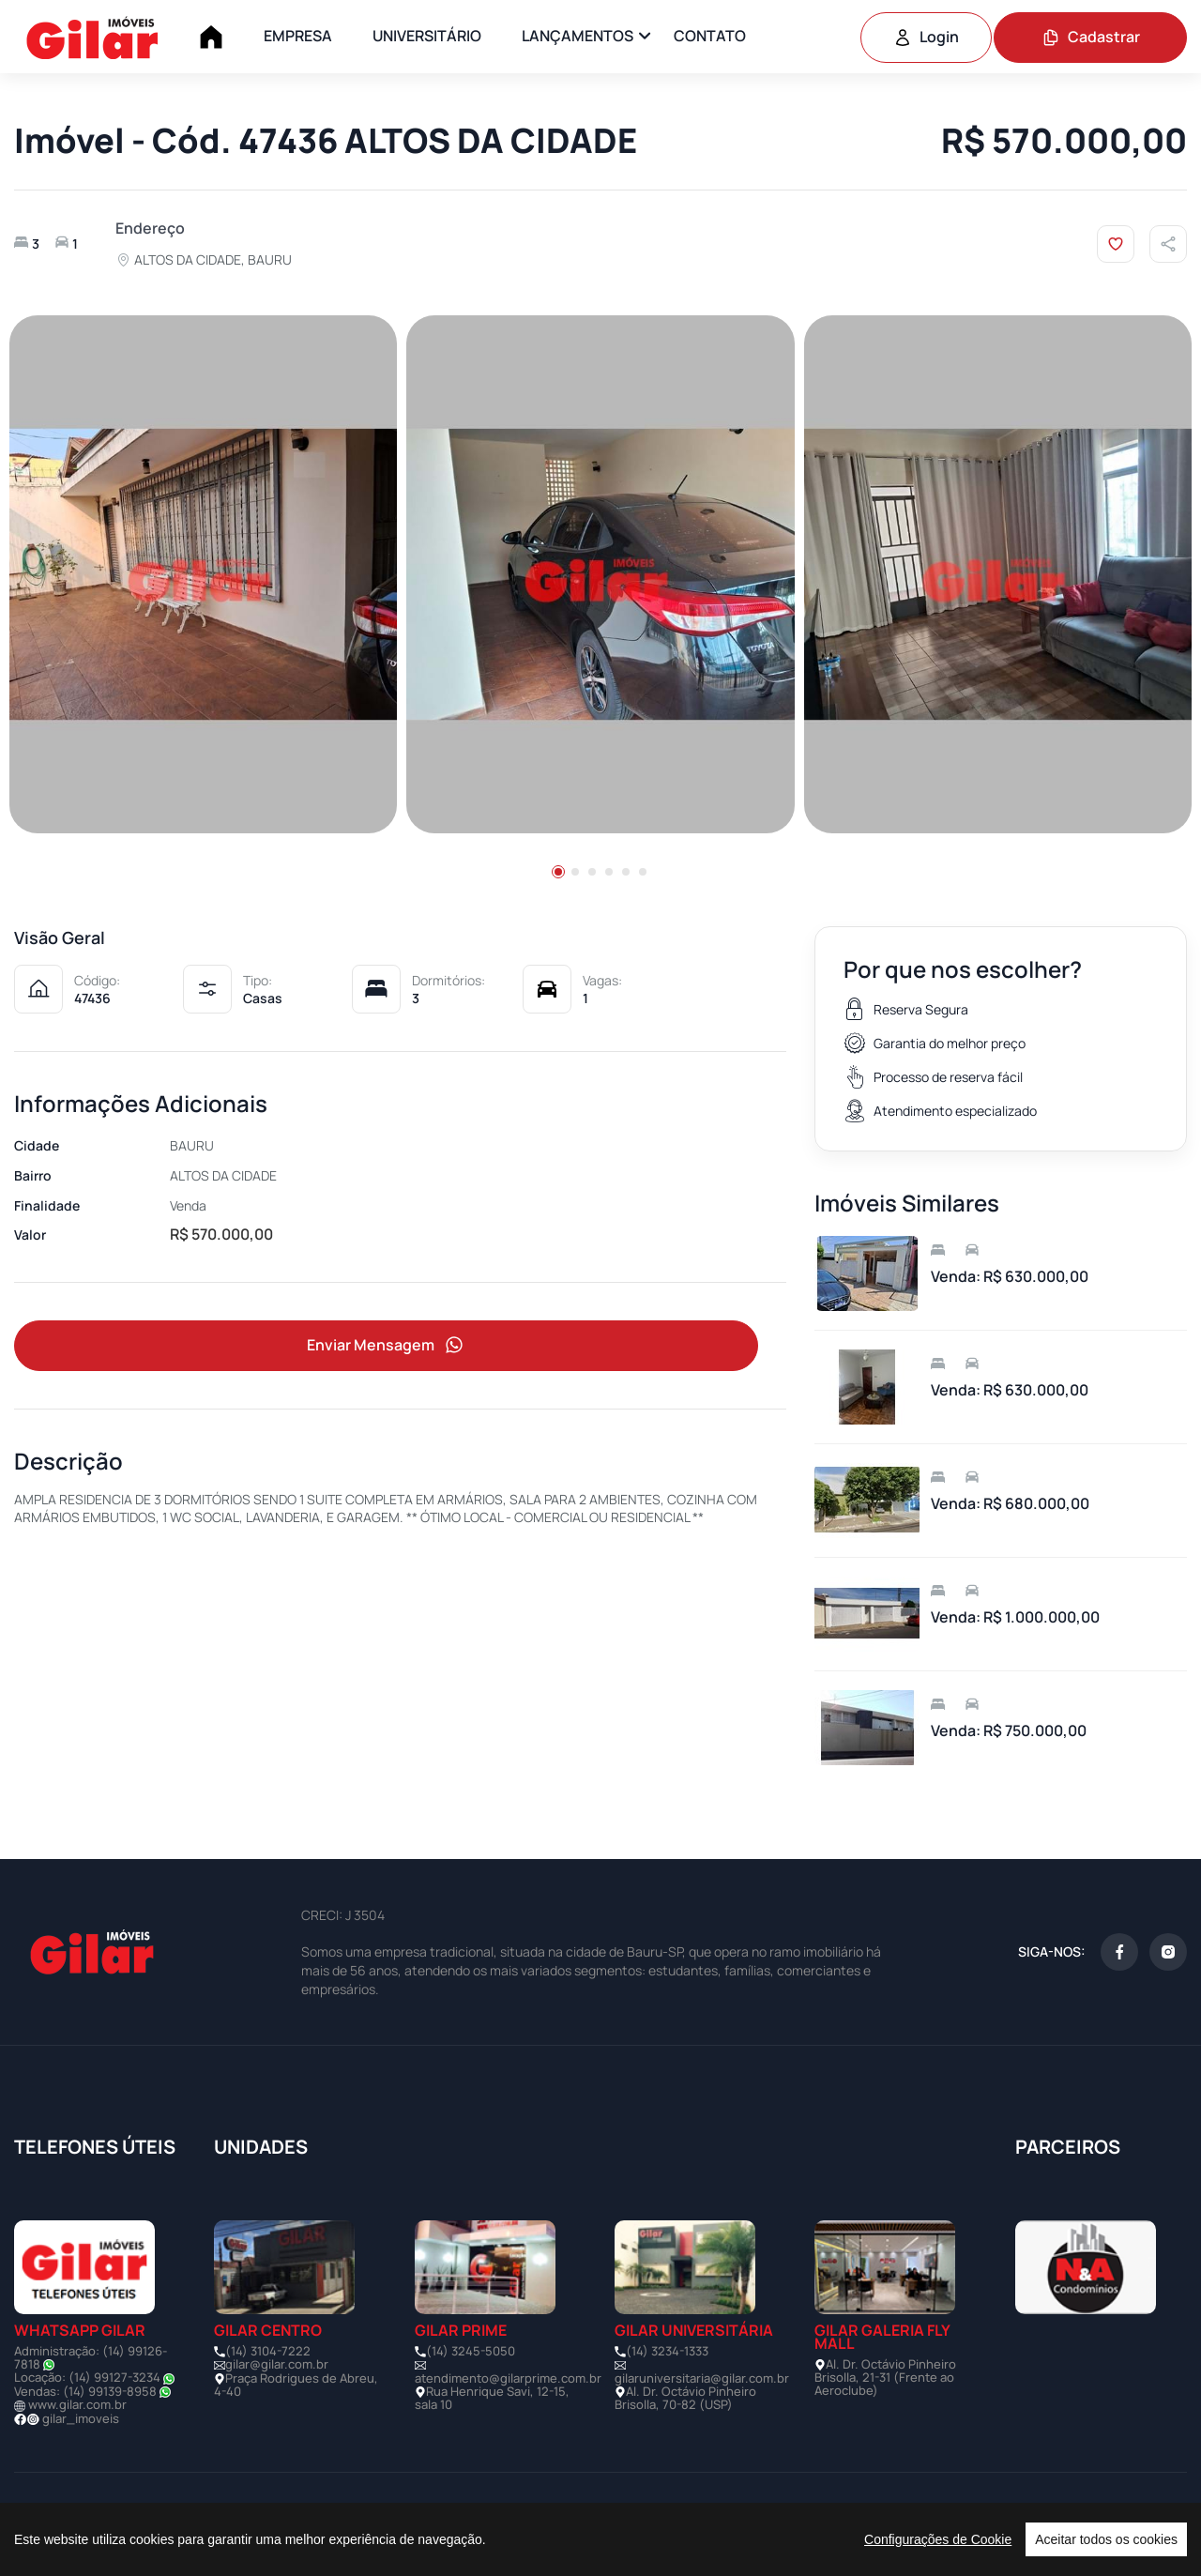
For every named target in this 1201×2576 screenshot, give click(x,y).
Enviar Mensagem (386, 1345)
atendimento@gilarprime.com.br (508, 2378)
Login (926, 36)
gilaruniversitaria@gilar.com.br (702, 2378)
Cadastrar (1090, 36)
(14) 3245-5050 (470, 2350)
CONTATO (710, 35)
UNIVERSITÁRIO (426, 35)
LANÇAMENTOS (577, 35)
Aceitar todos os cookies (1106, 2539)
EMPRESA (298, 35)
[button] (558, 872)
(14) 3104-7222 (268, 2350)
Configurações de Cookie (937, 2539)
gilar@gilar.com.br (276, 2363)
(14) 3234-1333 (667, 2350)
